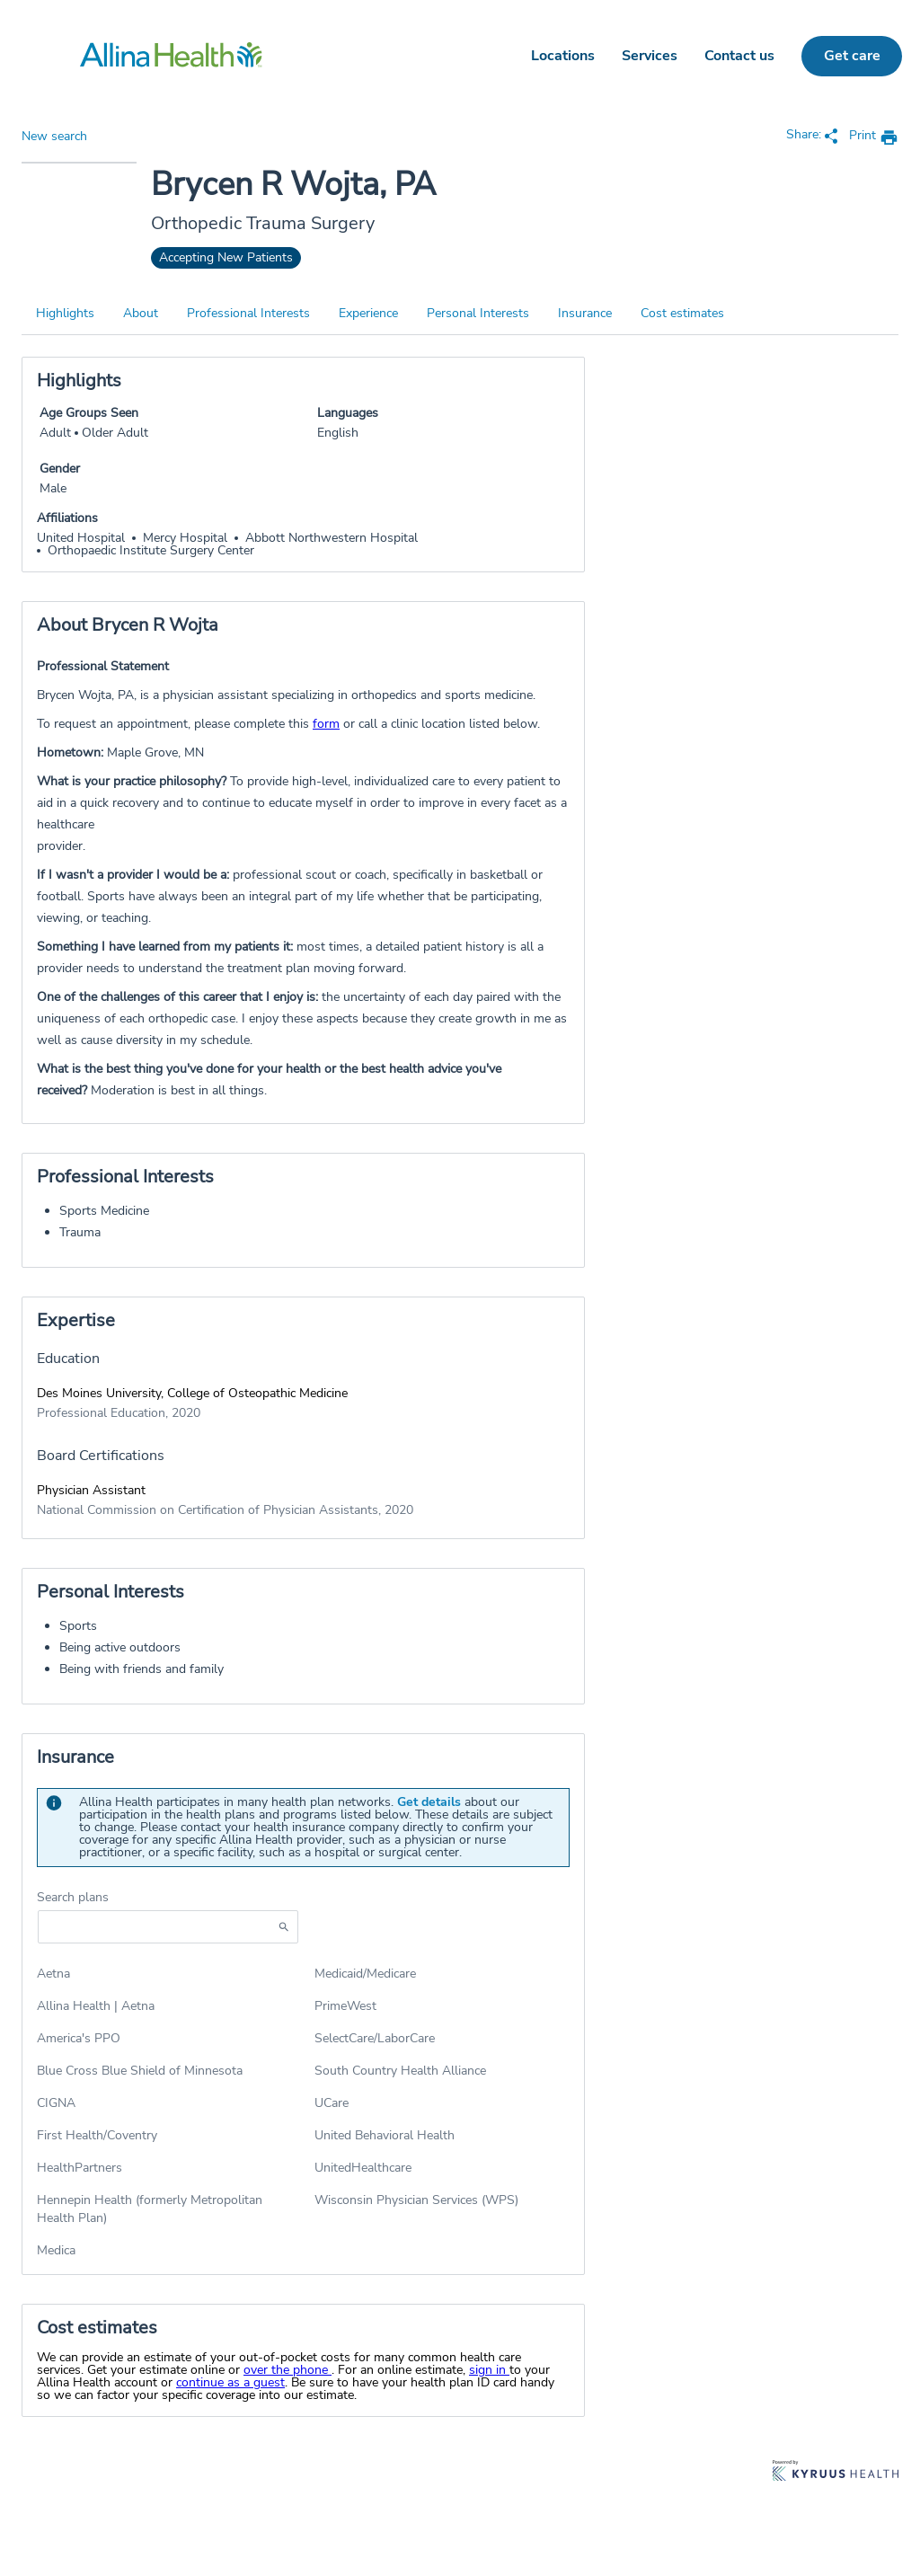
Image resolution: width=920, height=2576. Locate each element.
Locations (563, 56)
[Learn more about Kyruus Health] (835, 2472)
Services (649, 56)
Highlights (65, 313)
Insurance (585, 313)
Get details (429, 1802)
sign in (489, 2369)
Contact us (739, 56)
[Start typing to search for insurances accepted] (168, 1926)
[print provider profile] (873, 137)
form (326, 723)
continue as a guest (230, 2382)
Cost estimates (682, 313)
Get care (852, 56)
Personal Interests (478, 313)
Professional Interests (248, 313)
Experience (368, 313)
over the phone (287, 2369)
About (140, 313)
